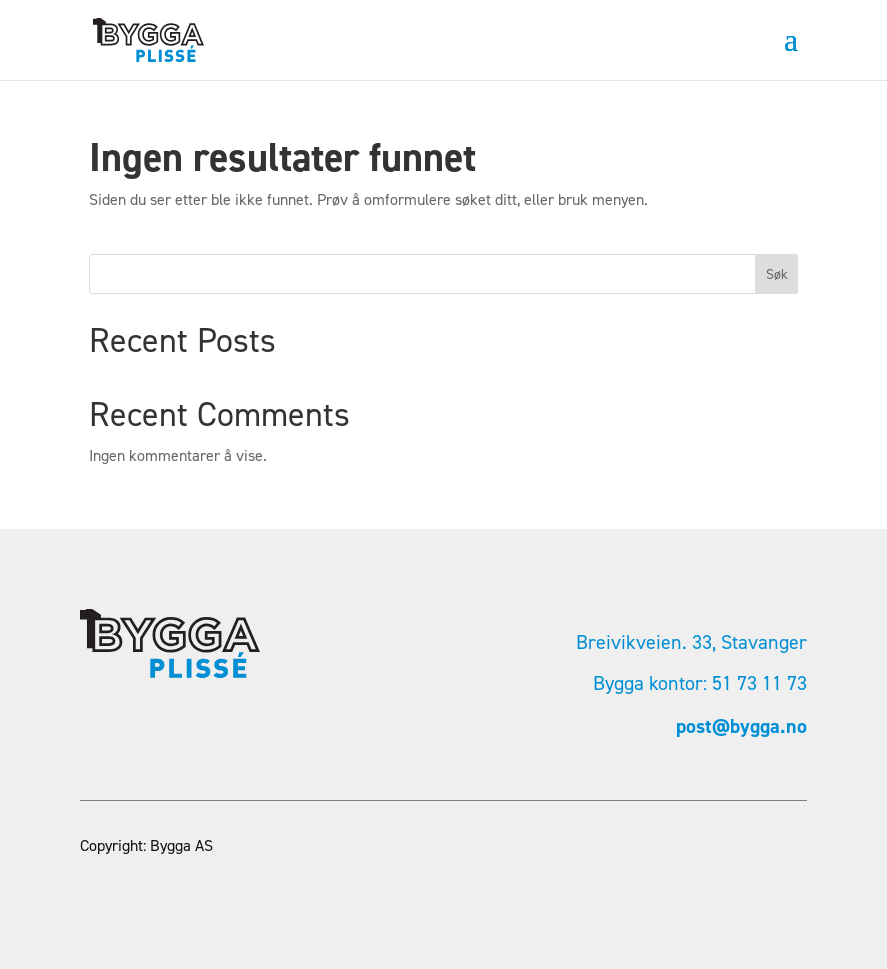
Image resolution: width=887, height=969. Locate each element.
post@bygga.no (741, 726)
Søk (777, 274)
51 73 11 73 (759, 683)
